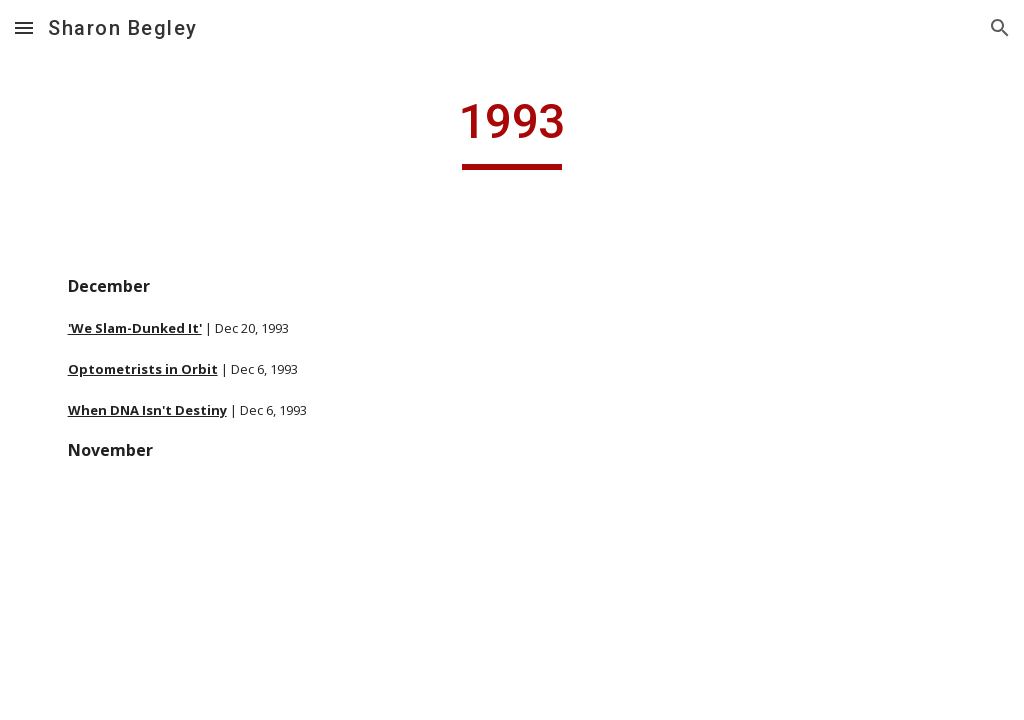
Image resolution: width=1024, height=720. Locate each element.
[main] (511, 131)
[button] (24, 27)
